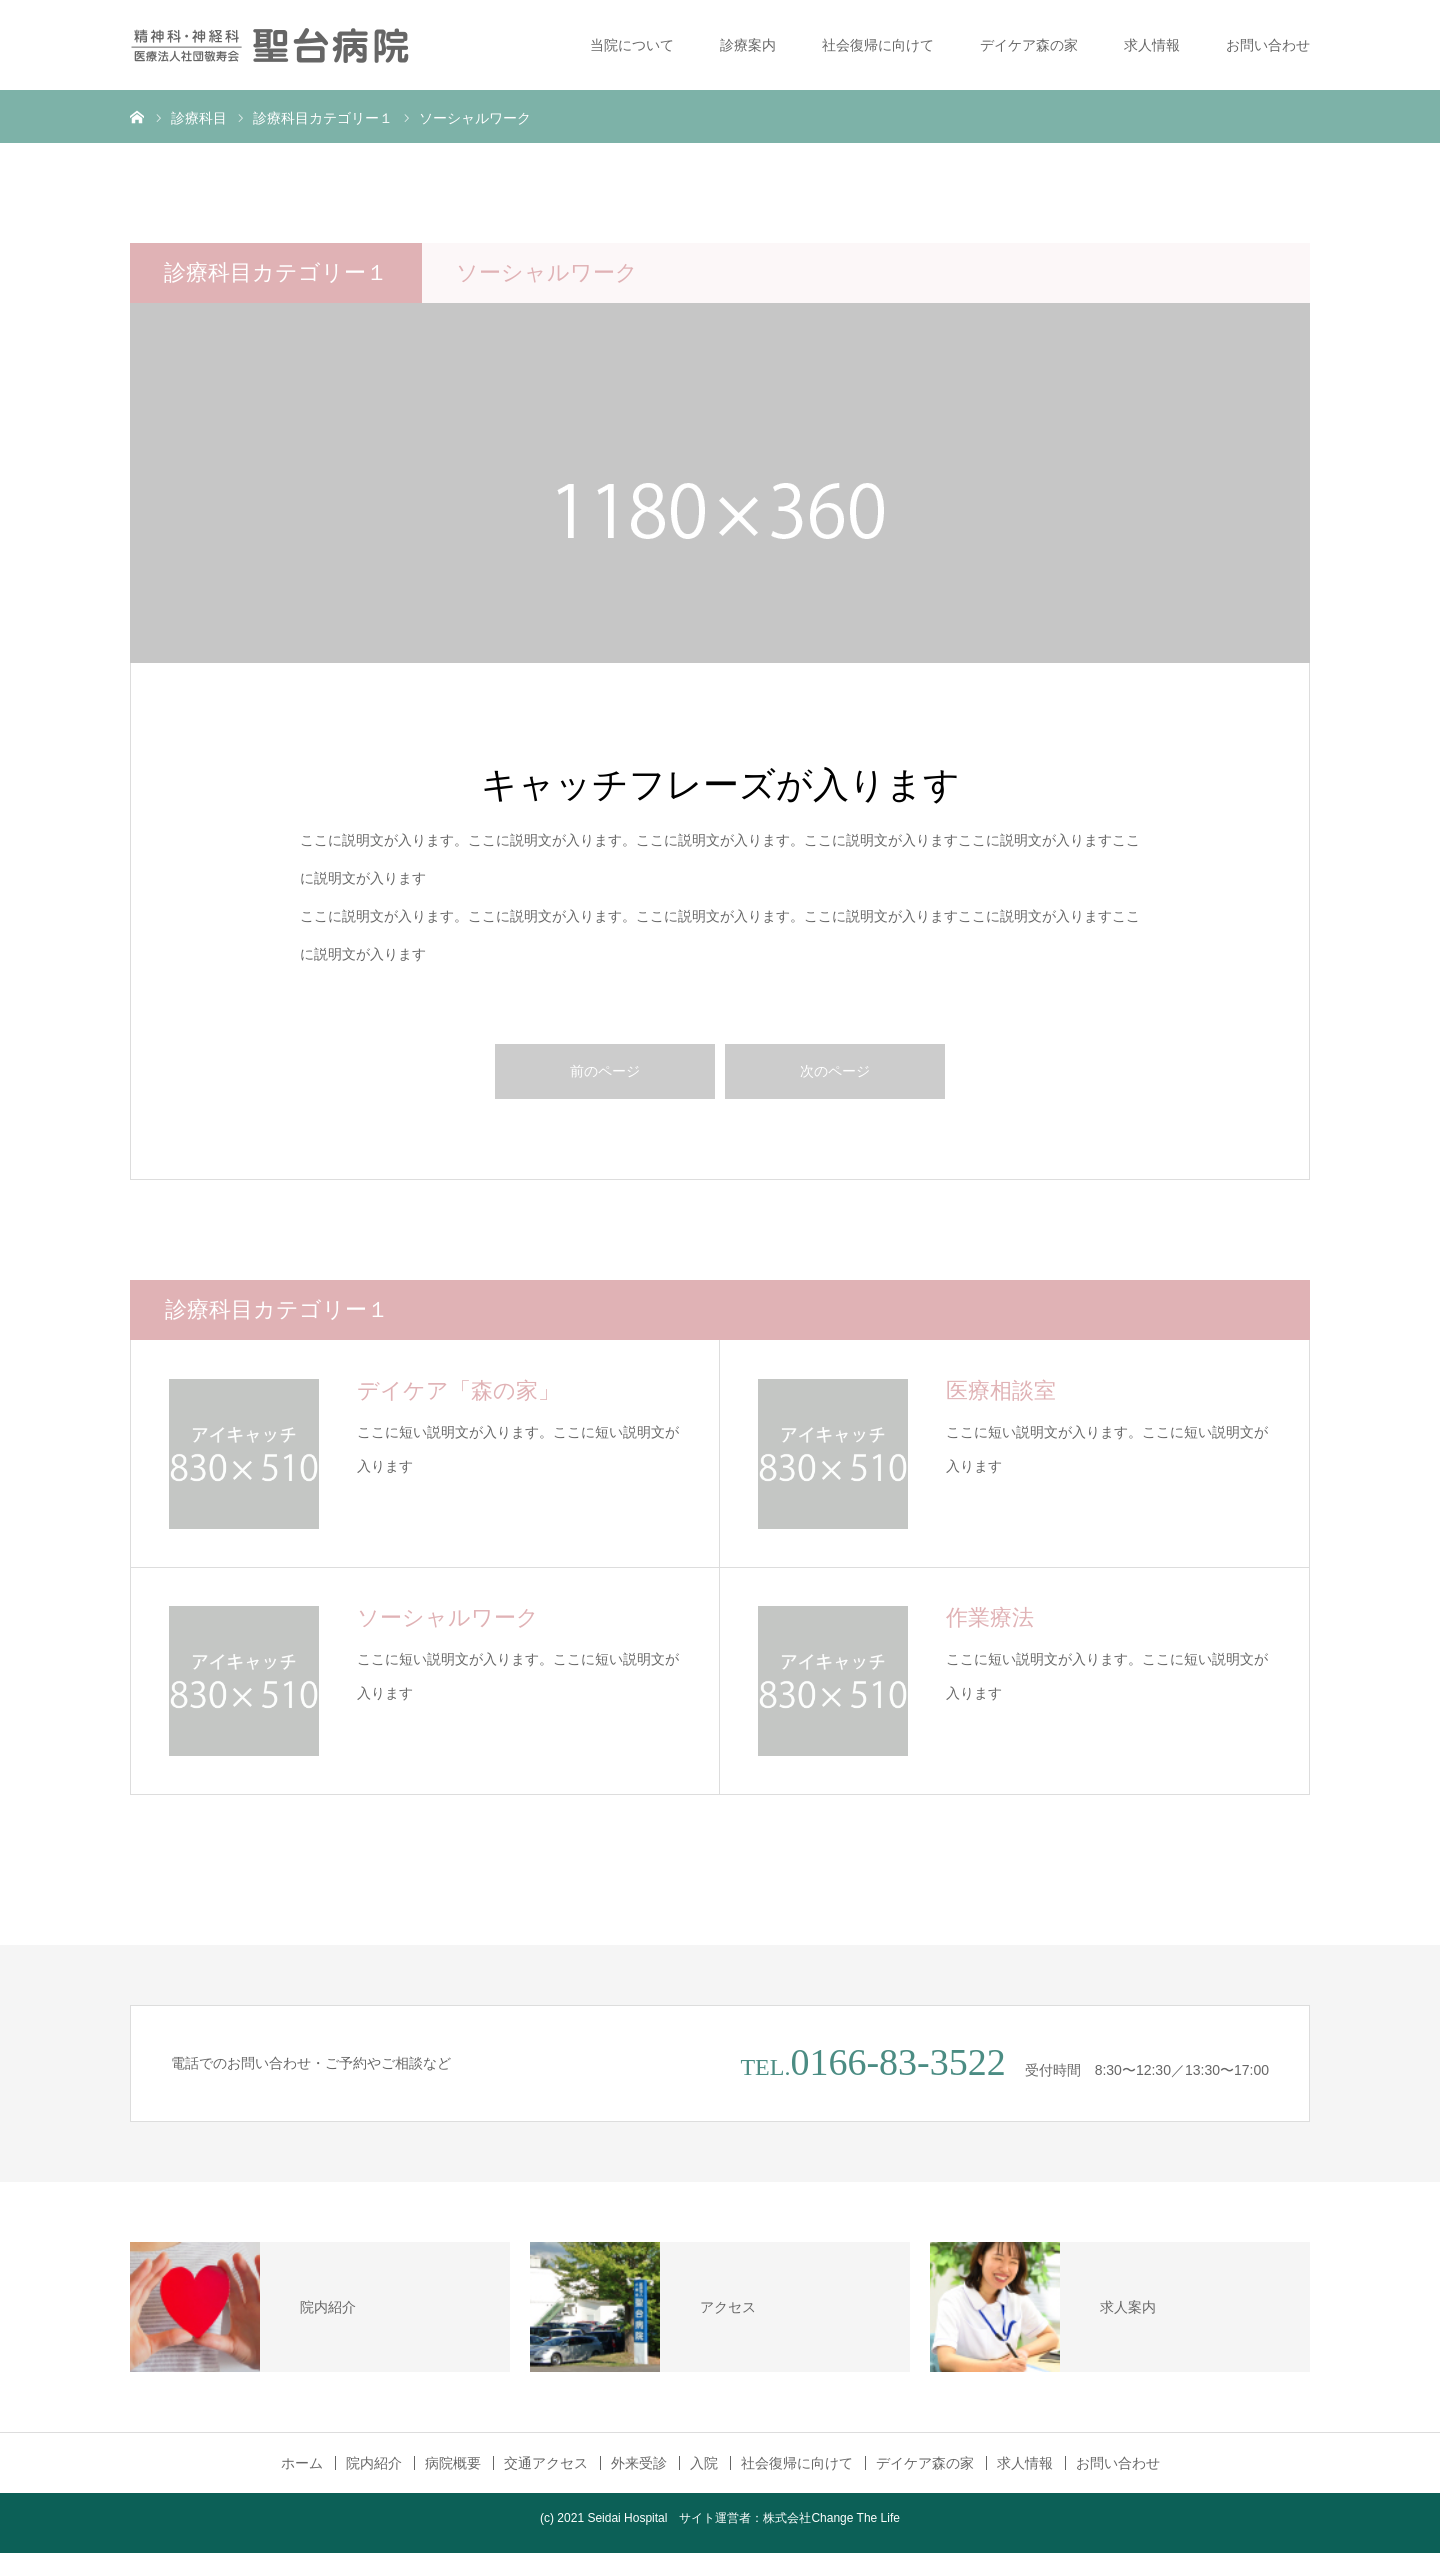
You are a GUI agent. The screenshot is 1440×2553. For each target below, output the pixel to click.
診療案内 (748, 45)
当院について (632, 45)
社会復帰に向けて (878, 45)
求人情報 (1152, 45)
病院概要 (453, 2463)
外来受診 (639, 2463)
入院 (704, 2463)
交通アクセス (546, 2463)
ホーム (302, 2463)
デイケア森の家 (1029, 45)
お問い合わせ (1268, 45)
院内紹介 (374, 2463)
